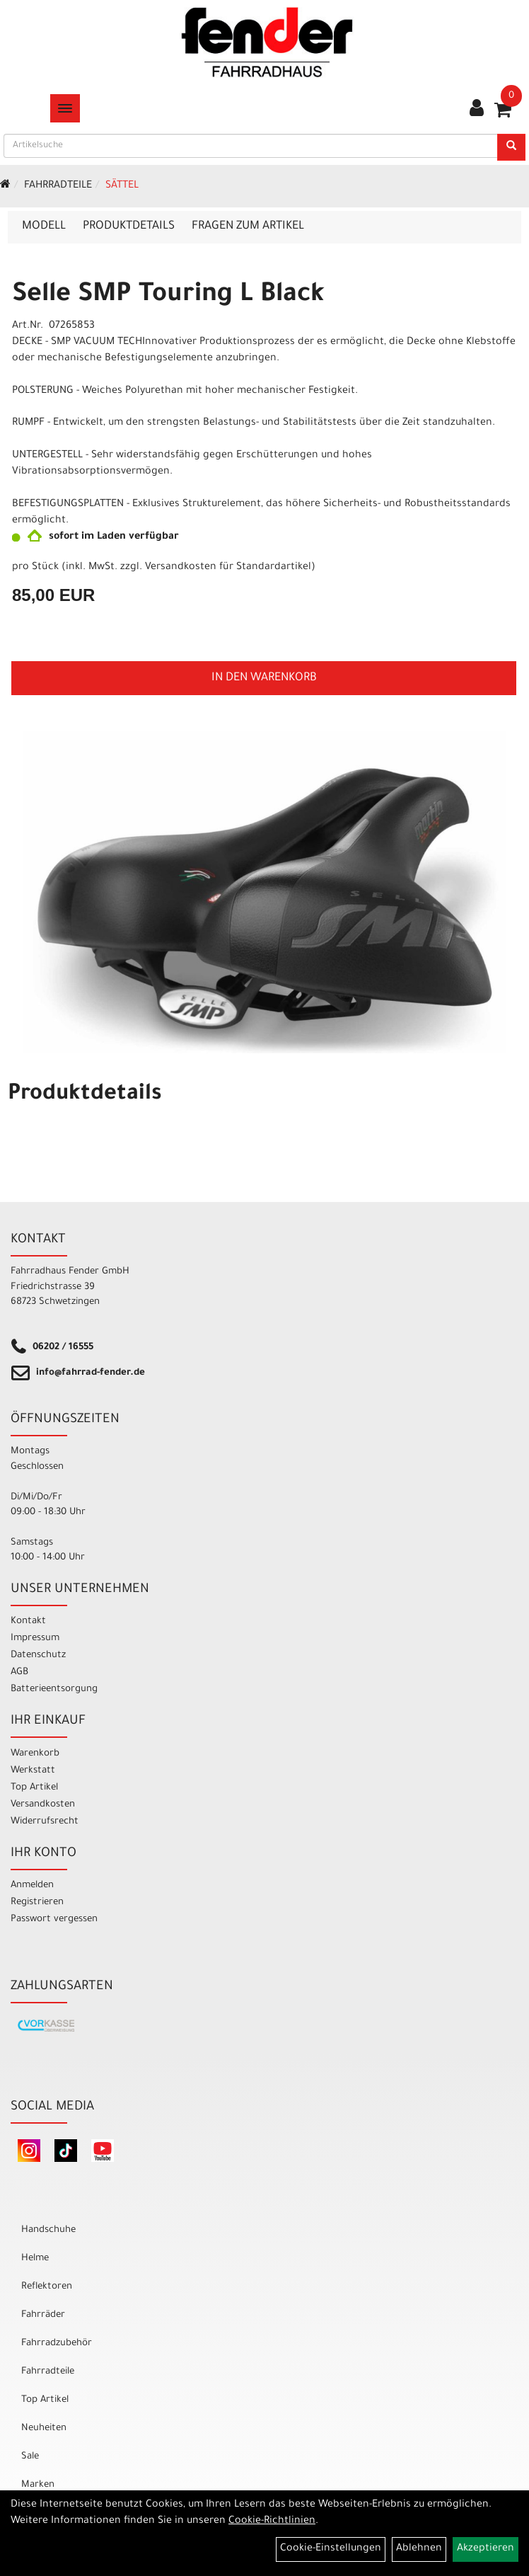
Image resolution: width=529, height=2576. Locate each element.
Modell (44, 226)
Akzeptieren (485, 2549)
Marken (37, 2485)
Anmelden (32, 1885)
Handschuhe (48, 2230)
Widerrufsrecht (45, 1821)
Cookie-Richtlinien (271, 2521)
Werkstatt (33, 1770)
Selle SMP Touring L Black (168, 296)
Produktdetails (129, 226)
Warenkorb (35, 1753)
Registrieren (37, 1902)
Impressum (35, 1638)
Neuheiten (43, 2428)
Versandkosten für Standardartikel (228, 567)
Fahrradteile (58, 186)
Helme (35, 2258)
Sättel (122, 186)
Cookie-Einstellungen (330, 2549)
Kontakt (28, 1621)
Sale (30, 2456)
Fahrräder (43, 2315)
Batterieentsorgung (54, 1689)
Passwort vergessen (54, 1919)
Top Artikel (34, 1787)
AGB (19, 1672)
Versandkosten (43, 1804)
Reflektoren (46, 2287)
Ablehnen (419, 2549)
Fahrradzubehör (56, 2343)
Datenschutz (38, 1655)
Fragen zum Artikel (248, 226)
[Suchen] (511, 147)
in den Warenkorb (264, 678)
